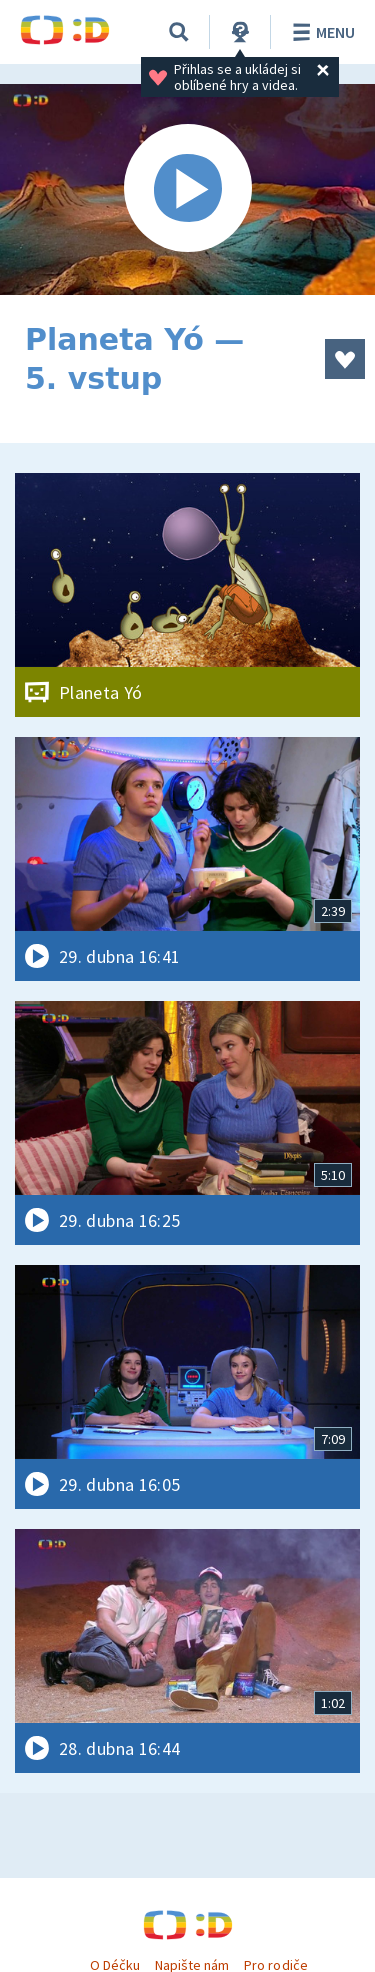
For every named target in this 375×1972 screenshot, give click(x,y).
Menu (320, 32)
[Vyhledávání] (179, 32)
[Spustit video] (187, 189)
